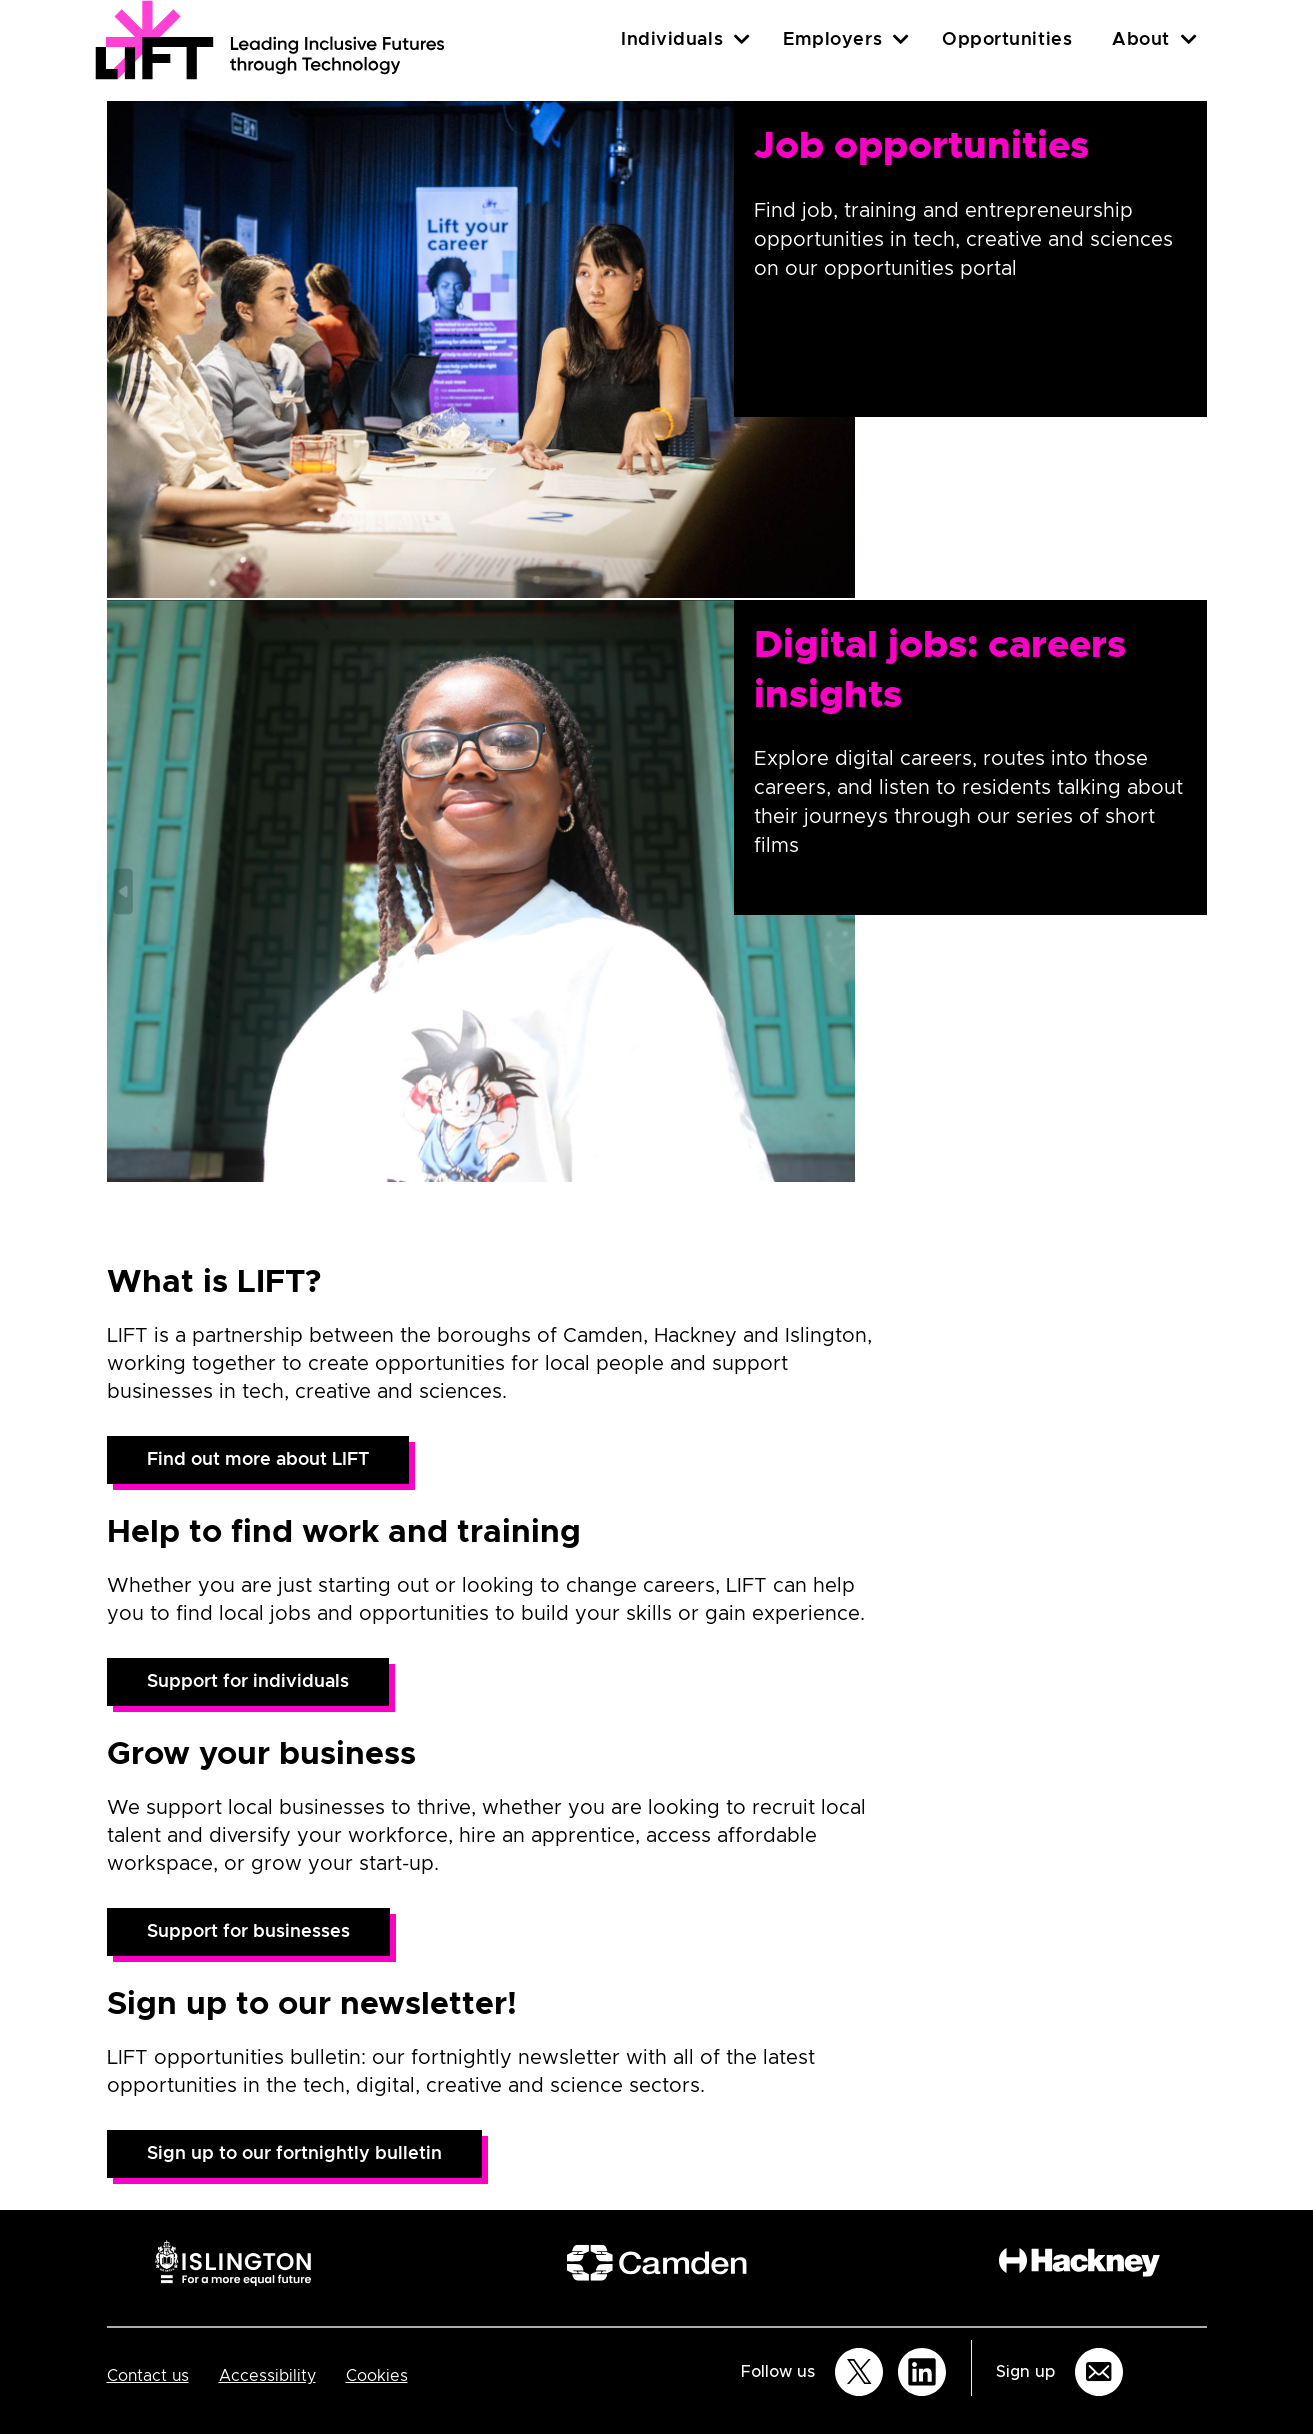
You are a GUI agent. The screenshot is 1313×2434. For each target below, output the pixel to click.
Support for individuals (248, 1682)
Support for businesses (248, 1932)
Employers (832, 40)
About (1141, 40)
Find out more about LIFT (258, 1460)
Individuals (672, 40)
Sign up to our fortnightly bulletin (294, 2154)
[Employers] (901, 39)
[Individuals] (742, 39)
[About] (1189, 39)
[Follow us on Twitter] (859, 2372)
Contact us (148, 2376)
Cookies (377, 2376)
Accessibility (267, 2376)
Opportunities (1007, 40)
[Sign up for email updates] (1099, 2372)
